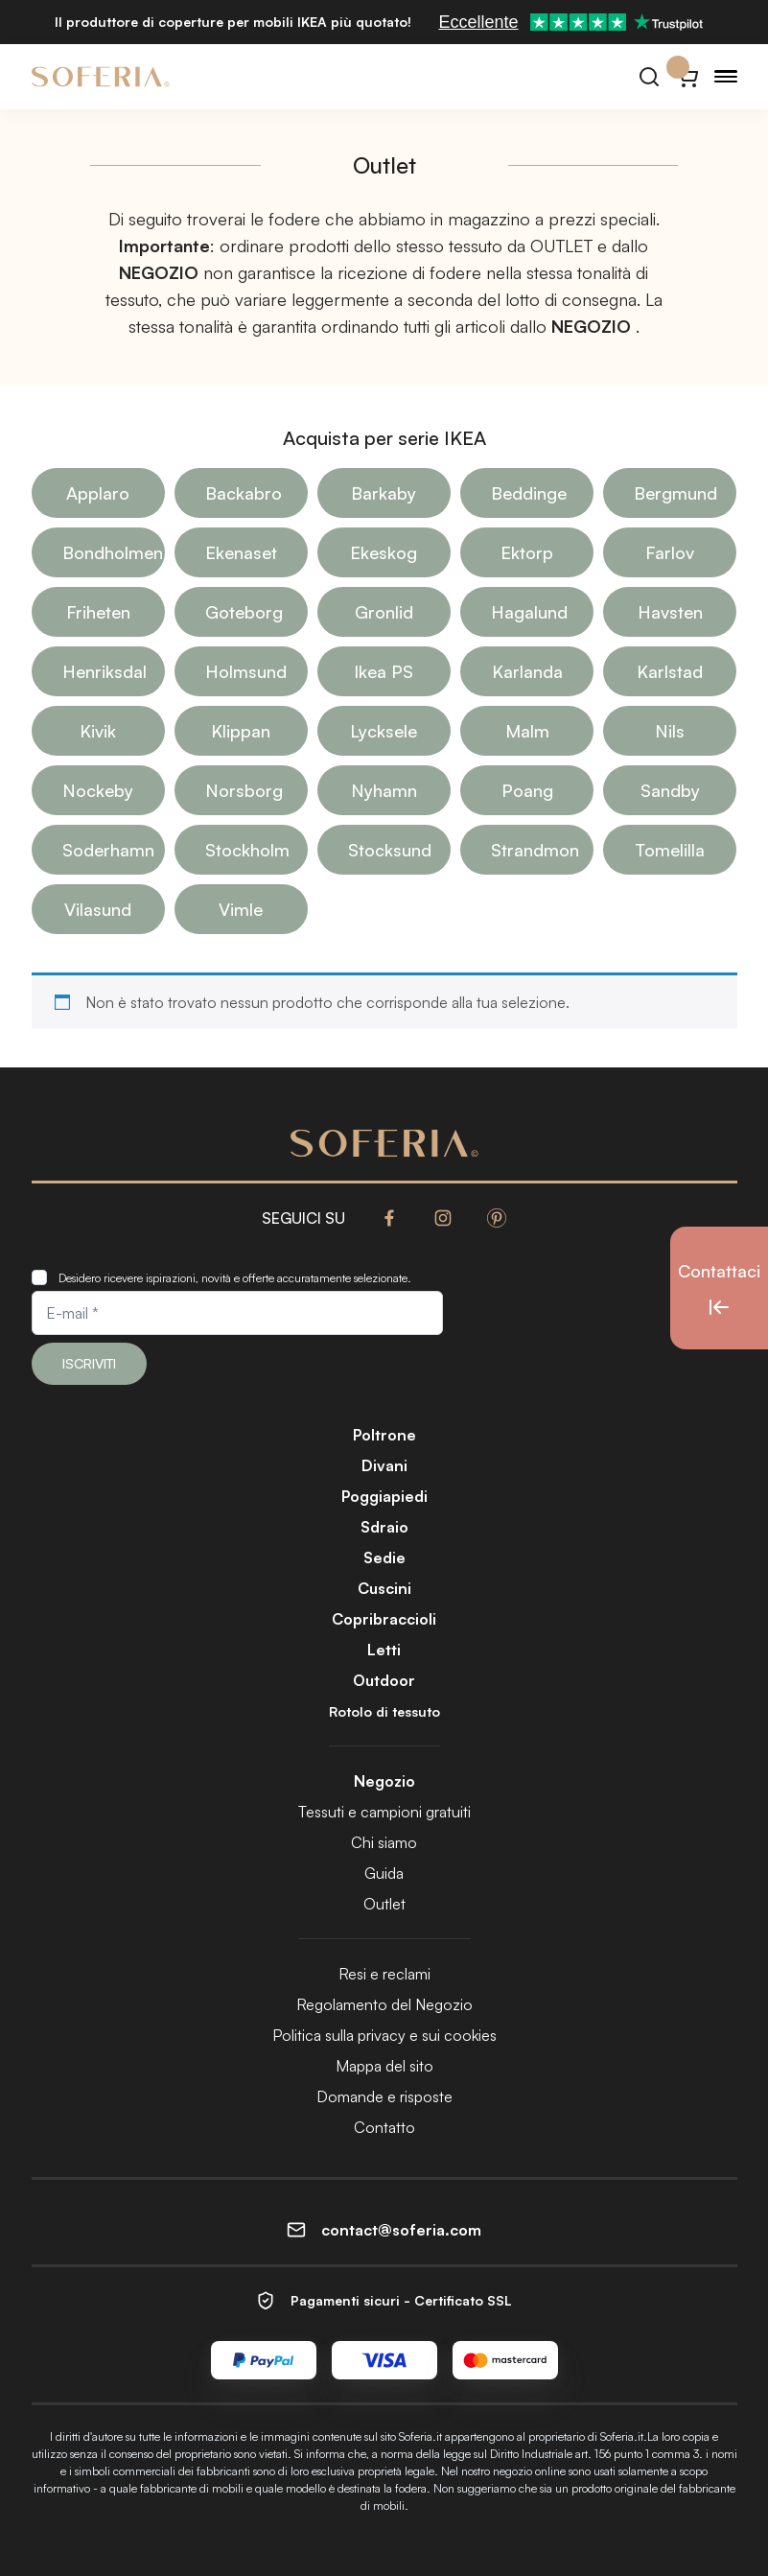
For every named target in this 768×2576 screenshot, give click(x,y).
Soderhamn (108, 849)
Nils (670, 730)
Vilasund (97, 909)
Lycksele (383, 730)
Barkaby (383, 492)
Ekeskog (383, 552)
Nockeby (97, 790)
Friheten (98, 611)
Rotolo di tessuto (384, 1711)
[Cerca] (649, 76)
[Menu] (725, 76)
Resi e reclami (384, 1973)
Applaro (97, 492)
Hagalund (529, 611)
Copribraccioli (384, 1618)
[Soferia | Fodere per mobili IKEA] (101, 76)
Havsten (670, 611)
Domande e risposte (384, 2096)
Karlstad (670, 671)
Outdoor (384, 1680)
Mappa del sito (384, 2065)
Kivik (98, 730)
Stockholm (247, 849)
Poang (527, 790)
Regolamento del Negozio (384, 2004)
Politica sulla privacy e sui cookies (384, 2035)
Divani (384, 1465)
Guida (384, 1873)
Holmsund (246, 671)
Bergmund (675, 492)
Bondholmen (112, 552)
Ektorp (526, 552)
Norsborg (244, 790)
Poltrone (384, 1434)
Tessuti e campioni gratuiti (384, 1811)
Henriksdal (104, 671)
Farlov (669, 552)
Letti (384, 1649)
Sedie (384, 1557)
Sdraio (384, 1526)
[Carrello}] (687, 76)
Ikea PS (383, 671)
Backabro (243, 492)
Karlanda (527, 671)
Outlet (384, 1903)
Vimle (241, 909)
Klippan (240, 730)
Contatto (384, 2127)
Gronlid (384, 611)
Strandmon (535, 849)
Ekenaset (241, 552)
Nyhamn (384, 790)
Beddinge (529, 492)
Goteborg (244, 611)
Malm (527, 730)
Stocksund (389, 849)
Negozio (384, 1781)
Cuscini (384, 1588)
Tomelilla (670, 849)
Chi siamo (384, 1842)
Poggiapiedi (384, 1496)
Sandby (670, 790)
